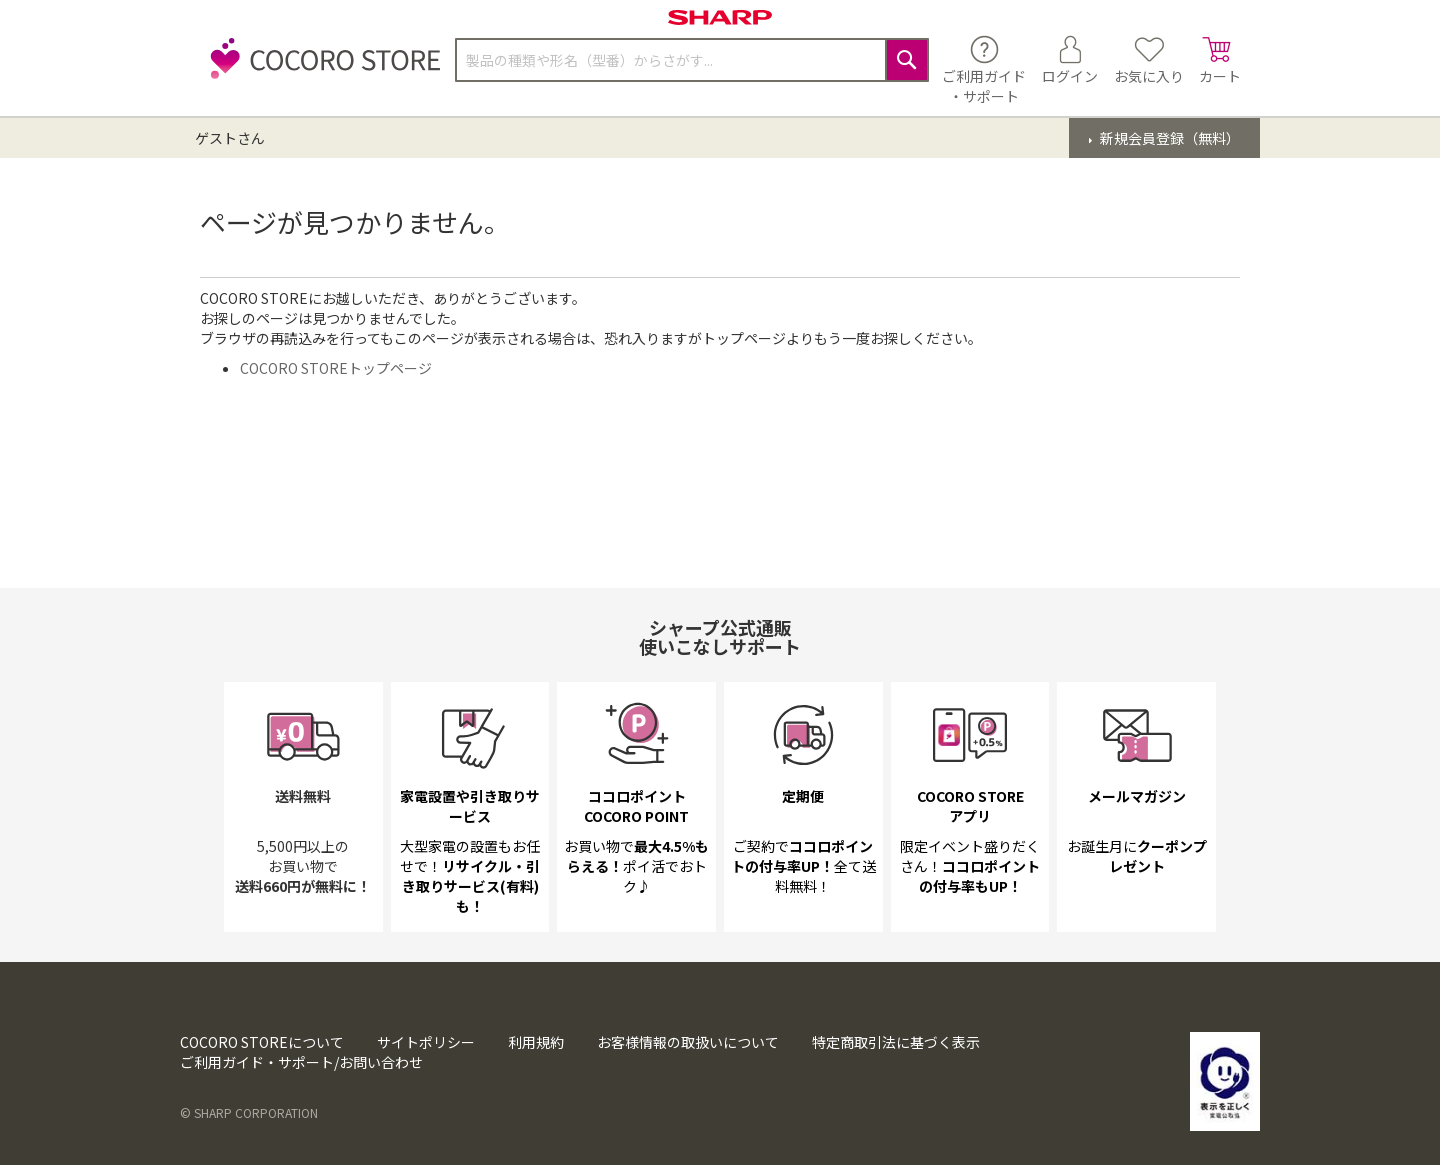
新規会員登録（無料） (1168, 138)
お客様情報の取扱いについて (688, 1042)
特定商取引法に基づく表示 (896, 1042)
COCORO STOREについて (262, 1042)
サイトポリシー (426, 1042)
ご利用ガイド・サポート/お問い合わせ (301, 1062)
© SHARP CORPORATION (249, 1112)
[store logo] (320, 69)
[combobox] (692, 60)
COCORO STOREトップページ (336, 368)
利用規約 (536, 1042)
